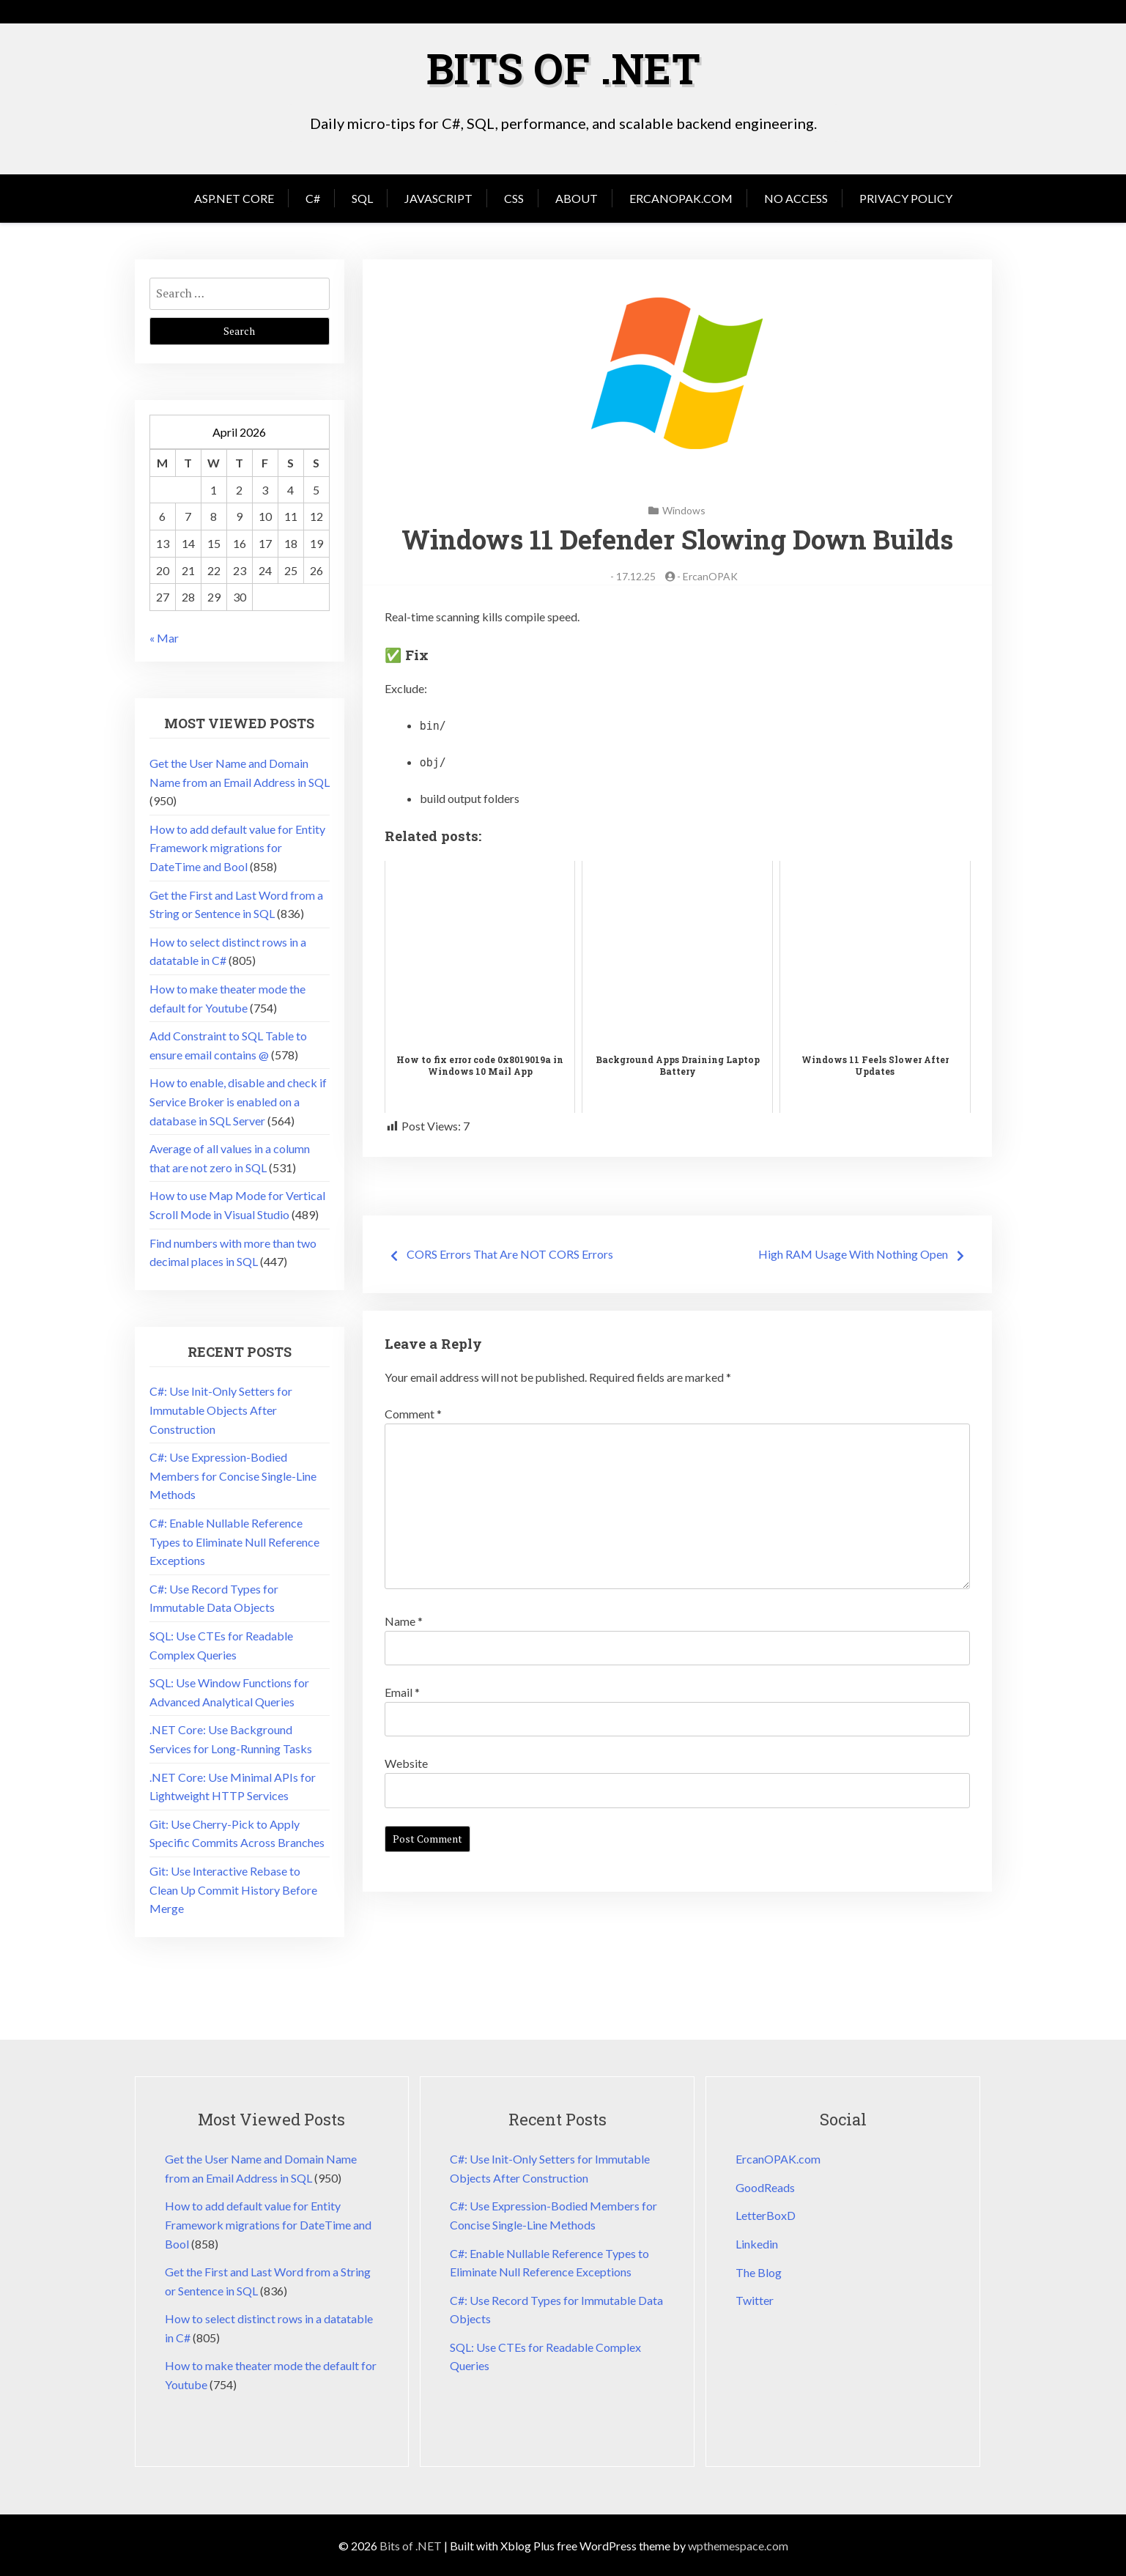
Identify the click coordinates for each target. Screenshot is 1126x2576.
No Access (796, 197)
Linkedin (757, 2243)
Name (404, 1620)
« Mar (164, 637)
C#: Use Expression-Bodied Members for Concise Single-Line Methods (232, 1474)
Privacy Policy (905, 197)
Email (402, 1691)
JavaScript (438, 197)
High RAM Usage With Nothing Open (853, 1253)
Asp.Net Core (234, 197)
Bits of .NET (563, 67)
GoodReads (765, 2187)
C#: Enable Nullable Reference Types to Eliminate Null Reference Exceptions (234, 1540)
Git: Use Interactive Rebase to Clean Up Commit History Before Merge (233, 1888)
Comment (413, 1413)
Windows (683, 509)
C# (312, 197)
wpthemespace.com (738, 2545)
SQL (362, 197)
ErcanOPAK (710, 575)
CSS (514, 197)
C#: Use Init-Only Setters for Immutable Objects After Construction (220, 1409)
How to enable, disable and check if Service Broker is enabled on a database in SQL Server (238, 1100)
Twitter (755, 2299)
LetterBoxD (766, 2214)
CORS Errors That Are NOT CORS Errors (510, 1253)
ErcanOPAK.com (681, 197)
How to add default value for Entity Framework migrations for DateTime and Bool (237, 847)
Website (406, 1762)
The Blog (759, 2272)
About (576, 197)
